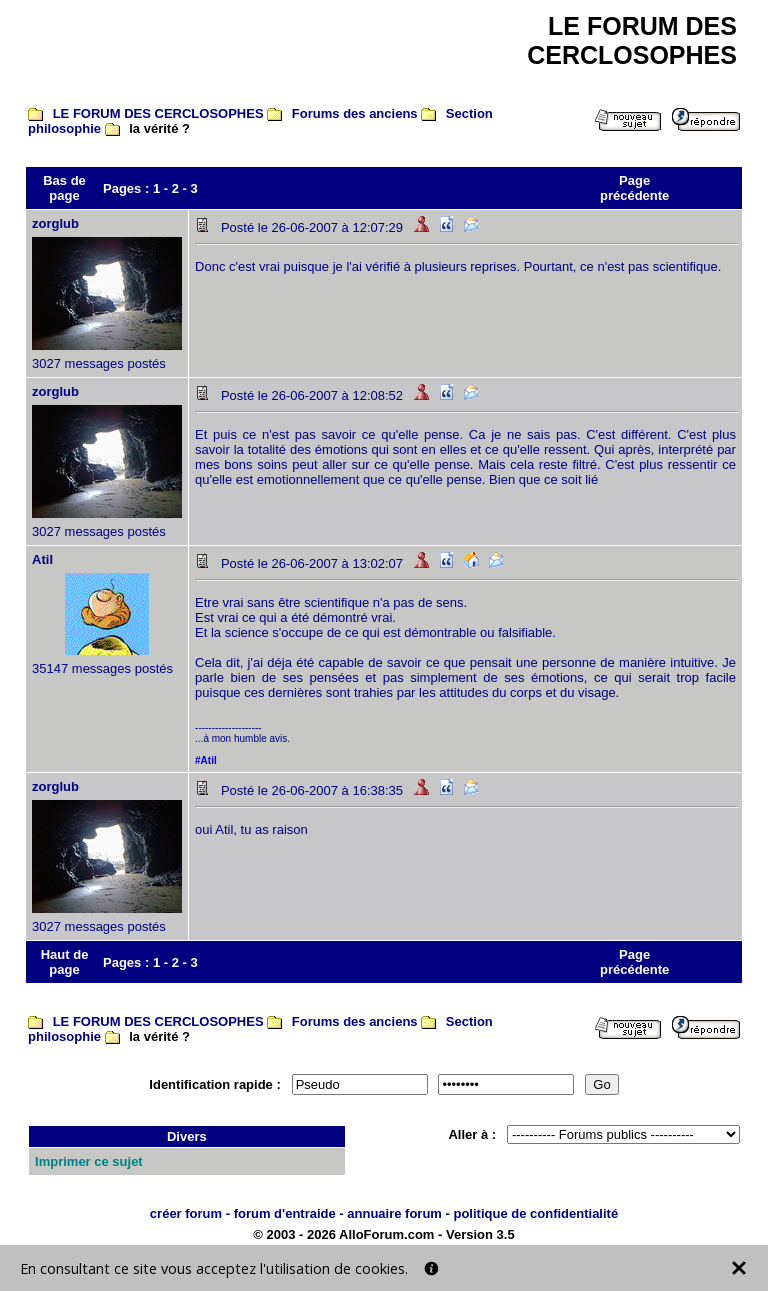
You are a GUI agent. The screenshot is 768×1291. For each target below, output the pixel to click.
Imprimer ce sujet (89, 1161)
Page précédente (634, 188)
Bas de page (64, 188)
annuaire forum (394, 1213)
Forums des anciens (355, 113)
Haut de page (65, 962)
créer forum (186, 1213)
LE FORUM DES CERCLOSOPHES (158, 113)
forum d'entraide (285, 1213)
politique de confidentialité (535, 1213)
